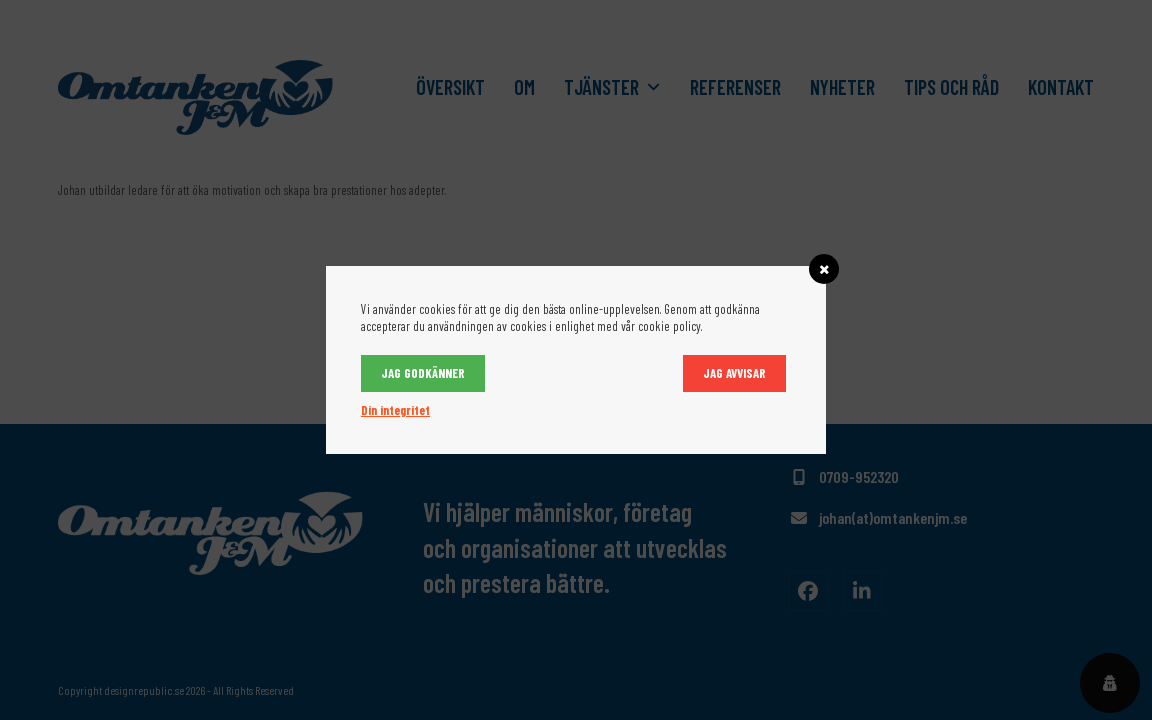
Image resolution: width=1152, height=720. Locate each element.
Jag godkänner (423, 373)
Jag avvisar (734, 373)
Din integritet (395, 410)
